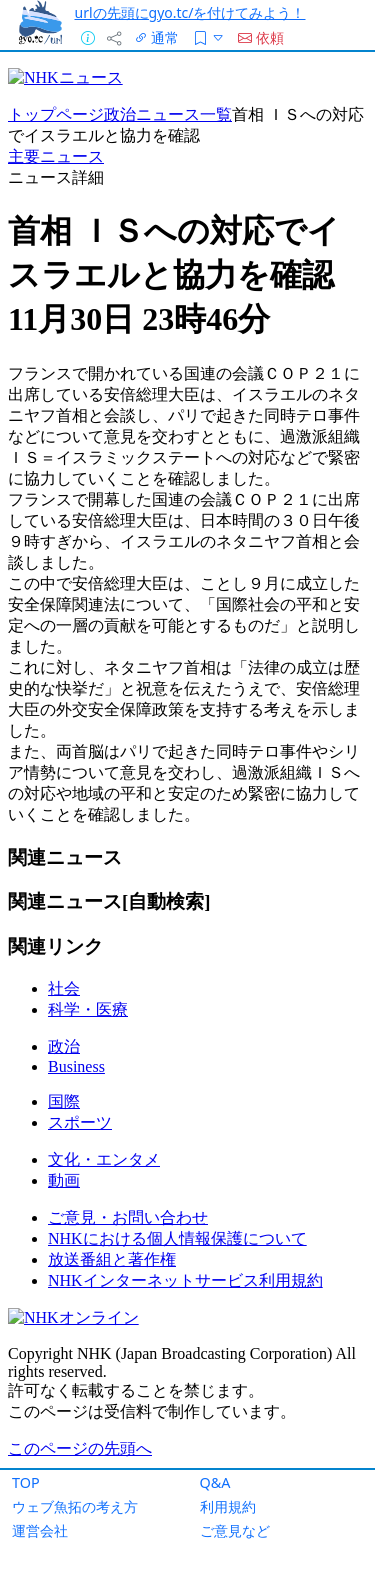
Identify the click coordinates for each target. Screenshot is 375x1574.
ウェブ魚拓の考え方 (75, 1506)
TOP (26, 1482)
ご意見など (235, 1530)
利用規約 (228, 1506)
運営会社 (40, 1530)
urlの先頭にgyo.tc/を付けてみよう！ (190, 12)
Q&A (215, 1482)
